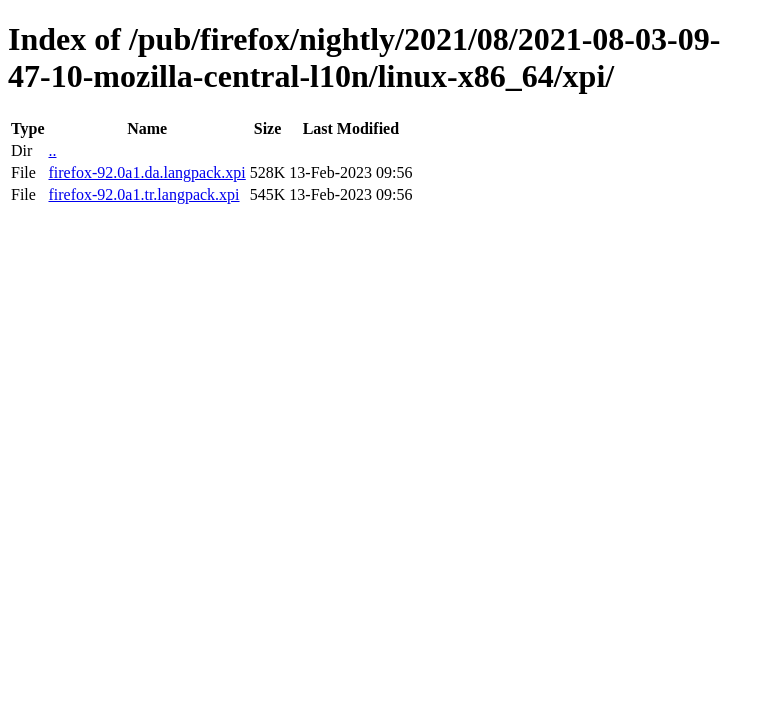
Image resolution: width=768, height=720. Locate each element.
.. (52, 150)
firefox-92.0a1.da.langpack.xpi (146, 172)
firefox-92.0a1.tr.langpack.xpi (143, 194)
